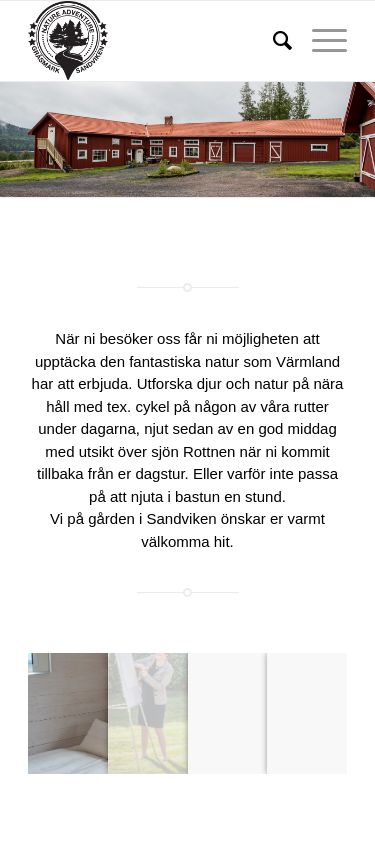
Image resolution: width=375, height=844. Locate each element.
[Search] (272, 41)
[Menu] (319, 41)
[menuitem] (272, 41)
